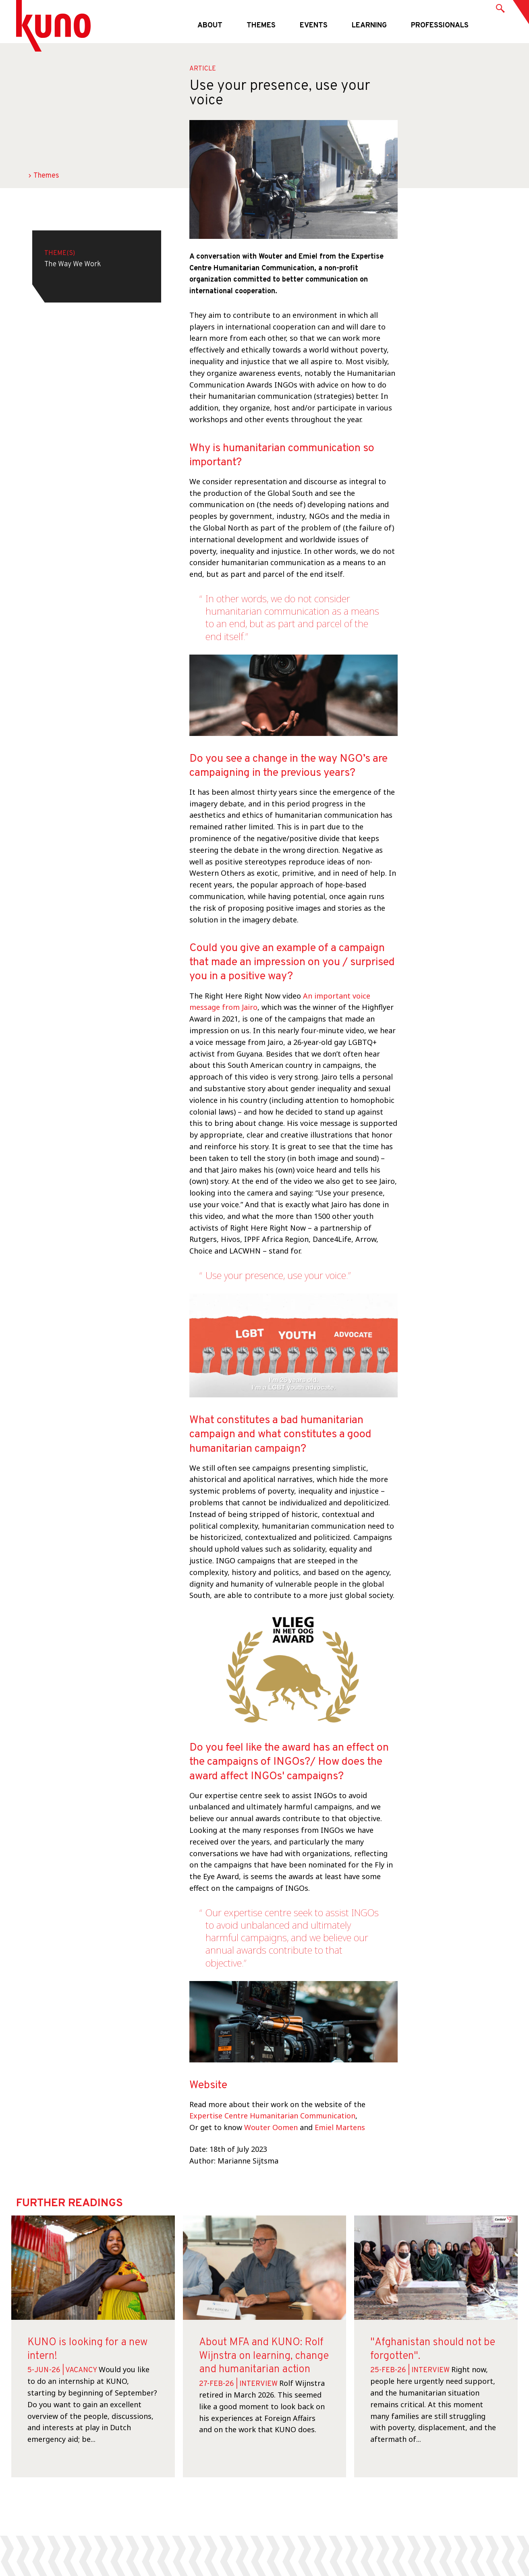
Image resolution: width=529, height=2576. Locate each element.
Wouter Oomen (271, 2127)
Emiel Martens (340, 2127)
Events (314, 25)
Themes (261, 25)
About (209, 25)
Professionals (440, 25)
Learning (369, 25)
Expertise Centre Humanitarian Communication (272, 2115)
